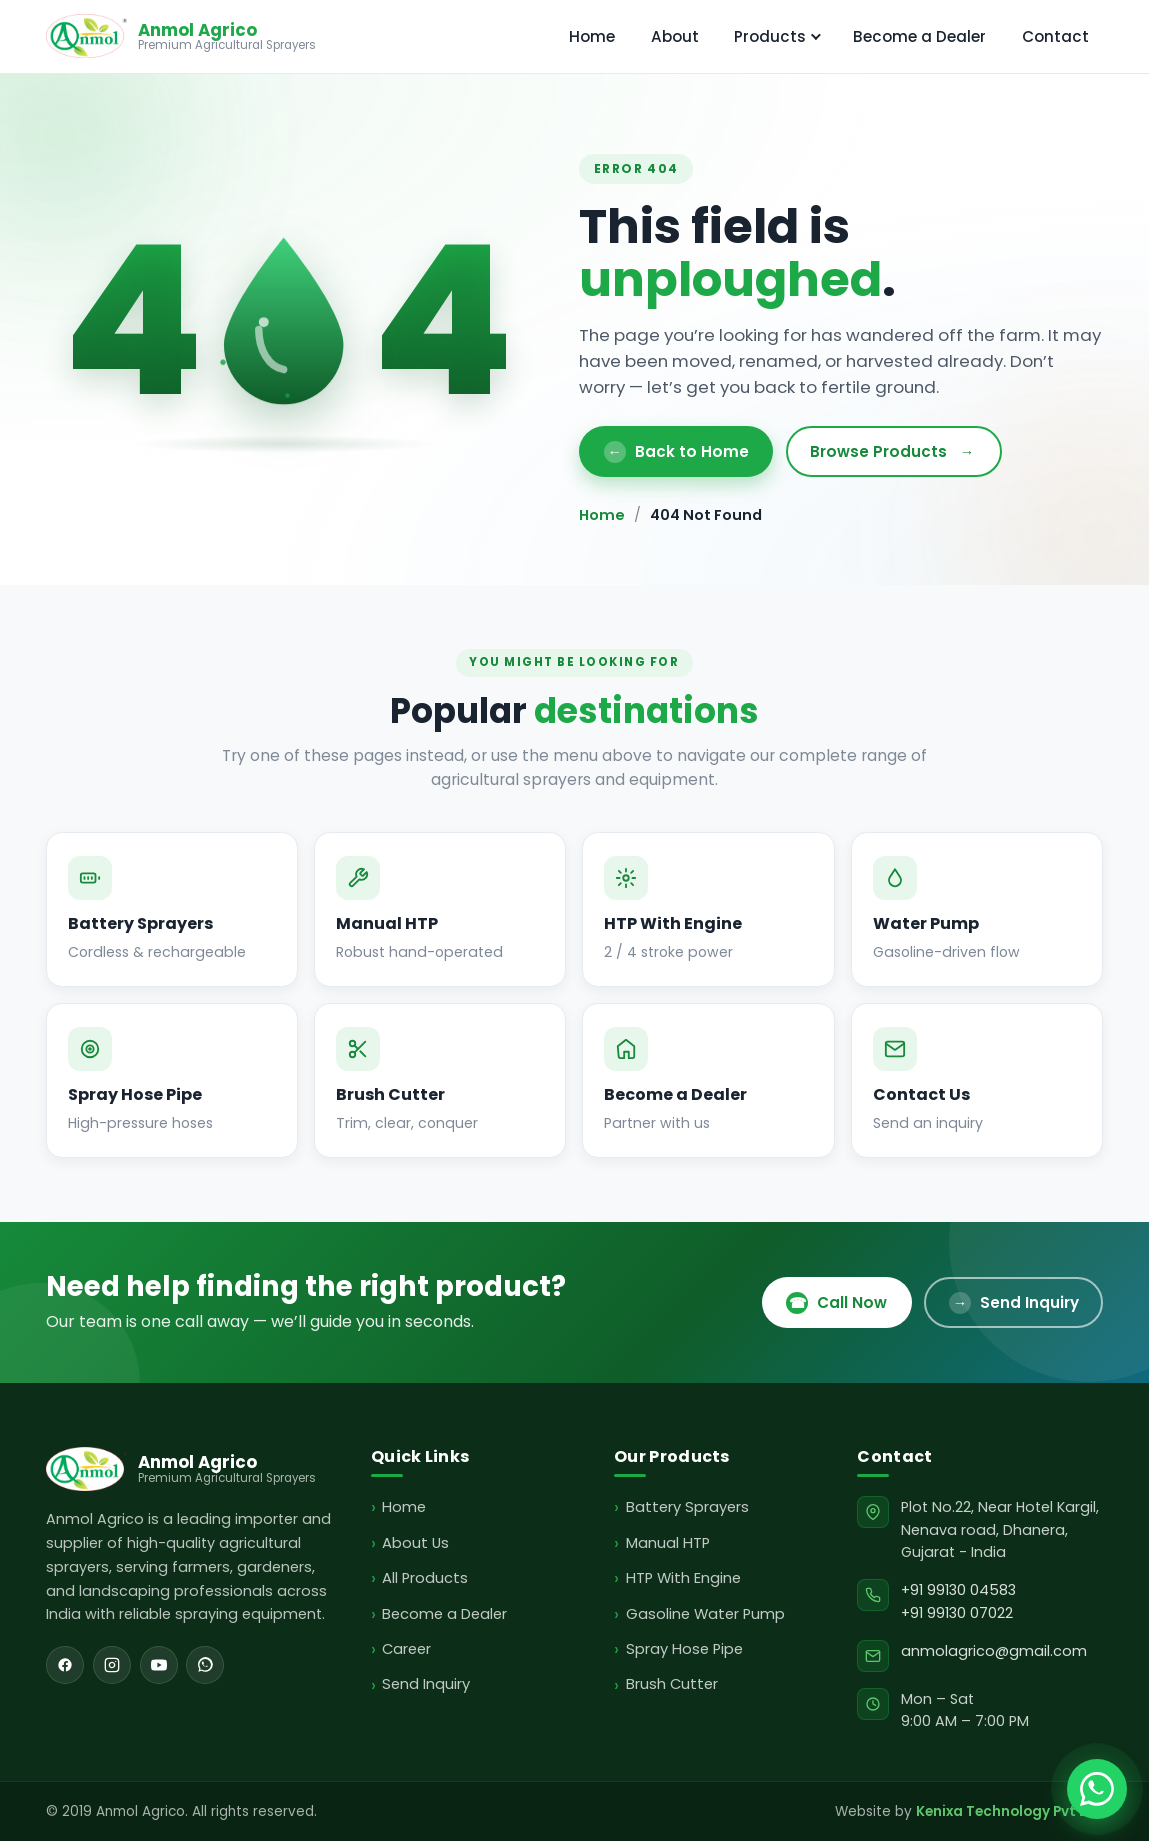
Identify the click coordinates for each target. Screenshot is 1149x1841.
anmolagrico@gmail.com (994, 1651)
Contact (1055, 36)
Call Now (836, 1303)
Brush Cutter (672, 1684)
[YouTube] (159, 1665)
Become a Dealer (919, 36)
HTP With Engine (683, 1578)
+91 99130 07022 (957, 1613)
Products (777, 36)
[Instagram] (112, 1665)
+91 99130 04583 (958, 1590)
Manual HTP (668, 1543)
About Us (415, 1543)
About (675, 36)
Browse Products (894, 452)
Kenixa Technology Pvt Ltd (1009, 1811)
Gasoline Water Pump (705, 1614)
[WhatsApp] (205, 1665)
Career (406, 1649)
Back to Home (676, 452)
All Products (425, 1578)
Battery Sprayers (687, 1507)
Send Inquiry (1014, 1303)
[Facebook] (65, 1665)
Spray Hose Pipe (684, 1649)
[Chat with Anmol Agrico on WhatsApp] (1097, 1789)
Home (592, 36)
